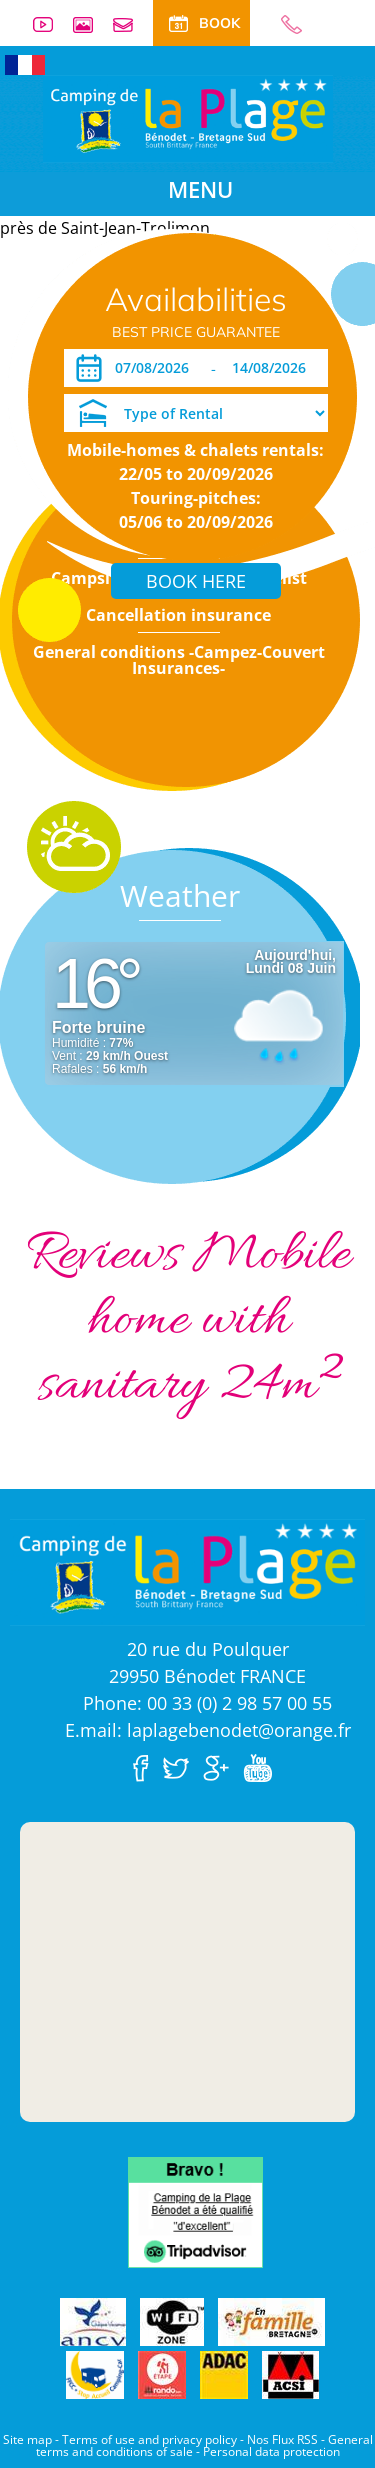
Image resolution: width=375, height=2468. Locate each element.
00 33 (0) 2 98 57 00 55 (283, 24)
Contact (131, 24)
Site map (27, 2439)
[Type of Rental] (196, 413)
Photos (91, 24)
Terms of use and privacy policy (149, 2439)
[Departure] (274, 368)
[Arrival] (155, 368)
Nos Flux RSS (282, 2439)
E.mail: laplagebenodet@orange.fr (208, 1730)
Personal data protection (271, 2451)
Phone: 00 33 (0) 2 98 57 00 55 (207, 1703)
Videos (51, 24)
